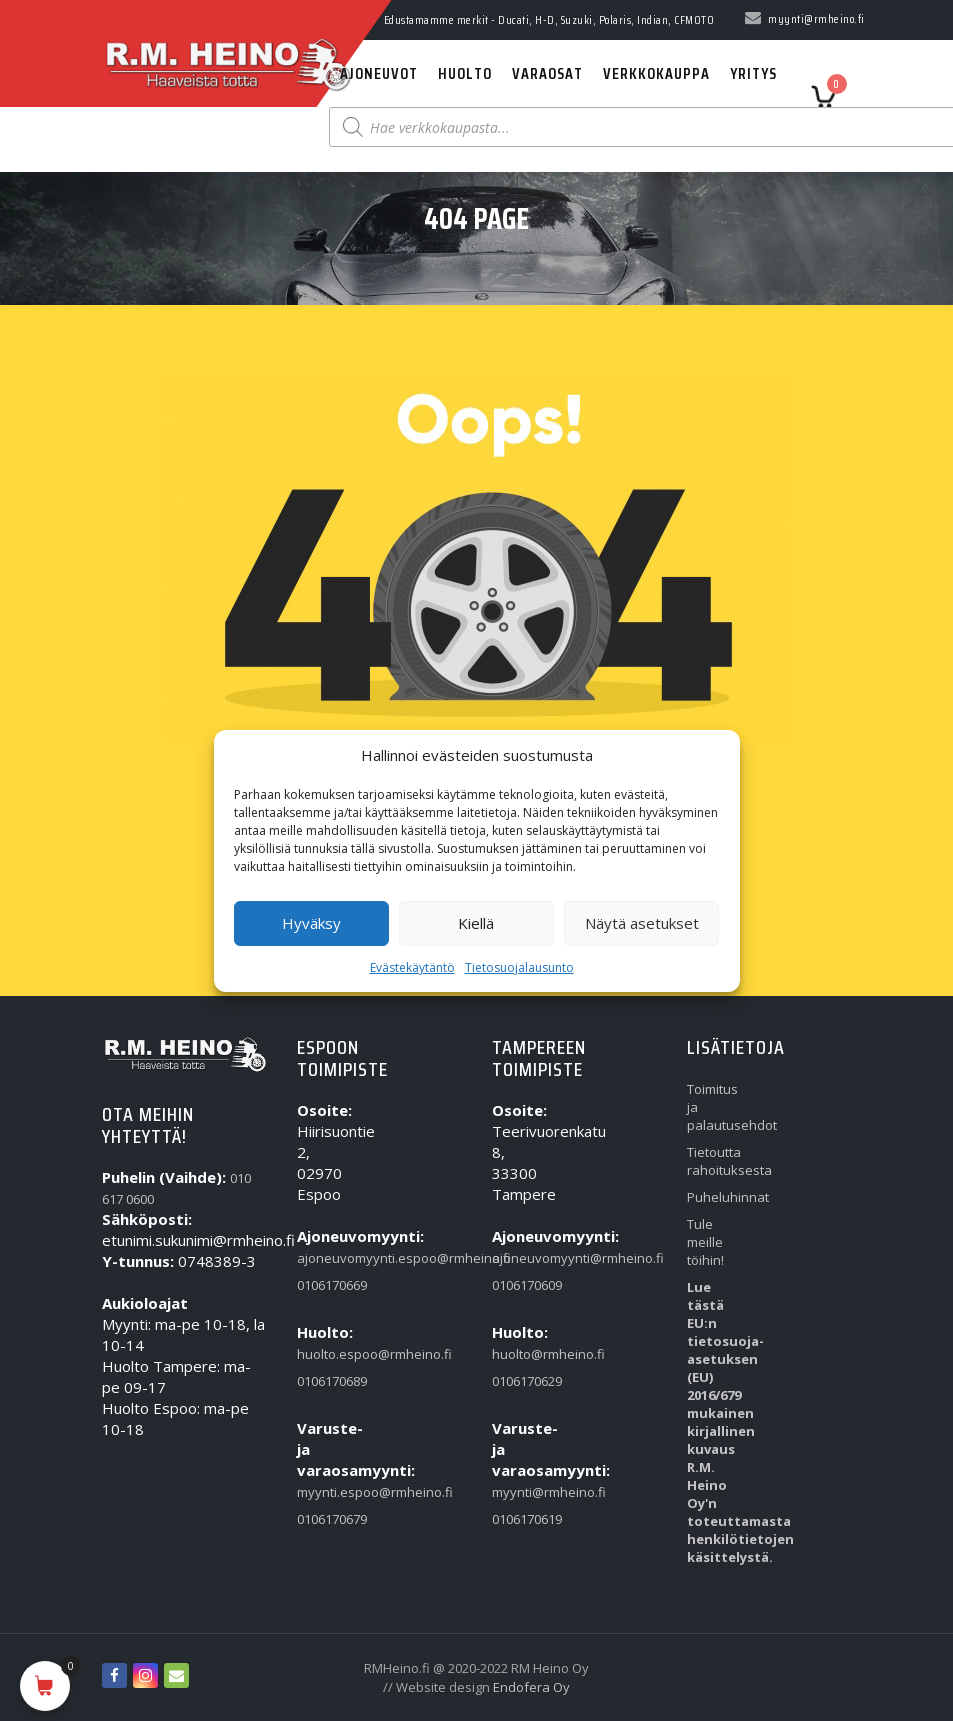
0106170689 (324, 1381)
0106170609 (519, 1285)
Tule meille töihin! (705, 1242)
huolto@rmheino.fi (519, 1354)
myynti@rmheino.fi (519, 1492)
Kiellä (476, 923)
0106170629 (519, 1381)
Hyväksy (311, 923)
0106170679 (324, 1519)
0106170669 (324, 1285)
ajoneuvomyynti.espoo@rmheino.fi (324, 1258)
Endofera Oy (531, 1687)
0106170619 (519, 1519)
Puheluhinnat (714, 1197)
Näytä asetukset (642, 923)
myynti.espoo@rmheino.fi (324, 1492)
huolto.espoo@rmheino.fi (324, 1354)
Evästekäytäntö (412, 967)
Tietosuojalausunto (519, 967)
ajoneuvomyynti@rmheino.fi (519, 1258)
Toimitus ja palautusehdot (714, 1107)
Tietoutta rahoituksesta (714, 1161)
